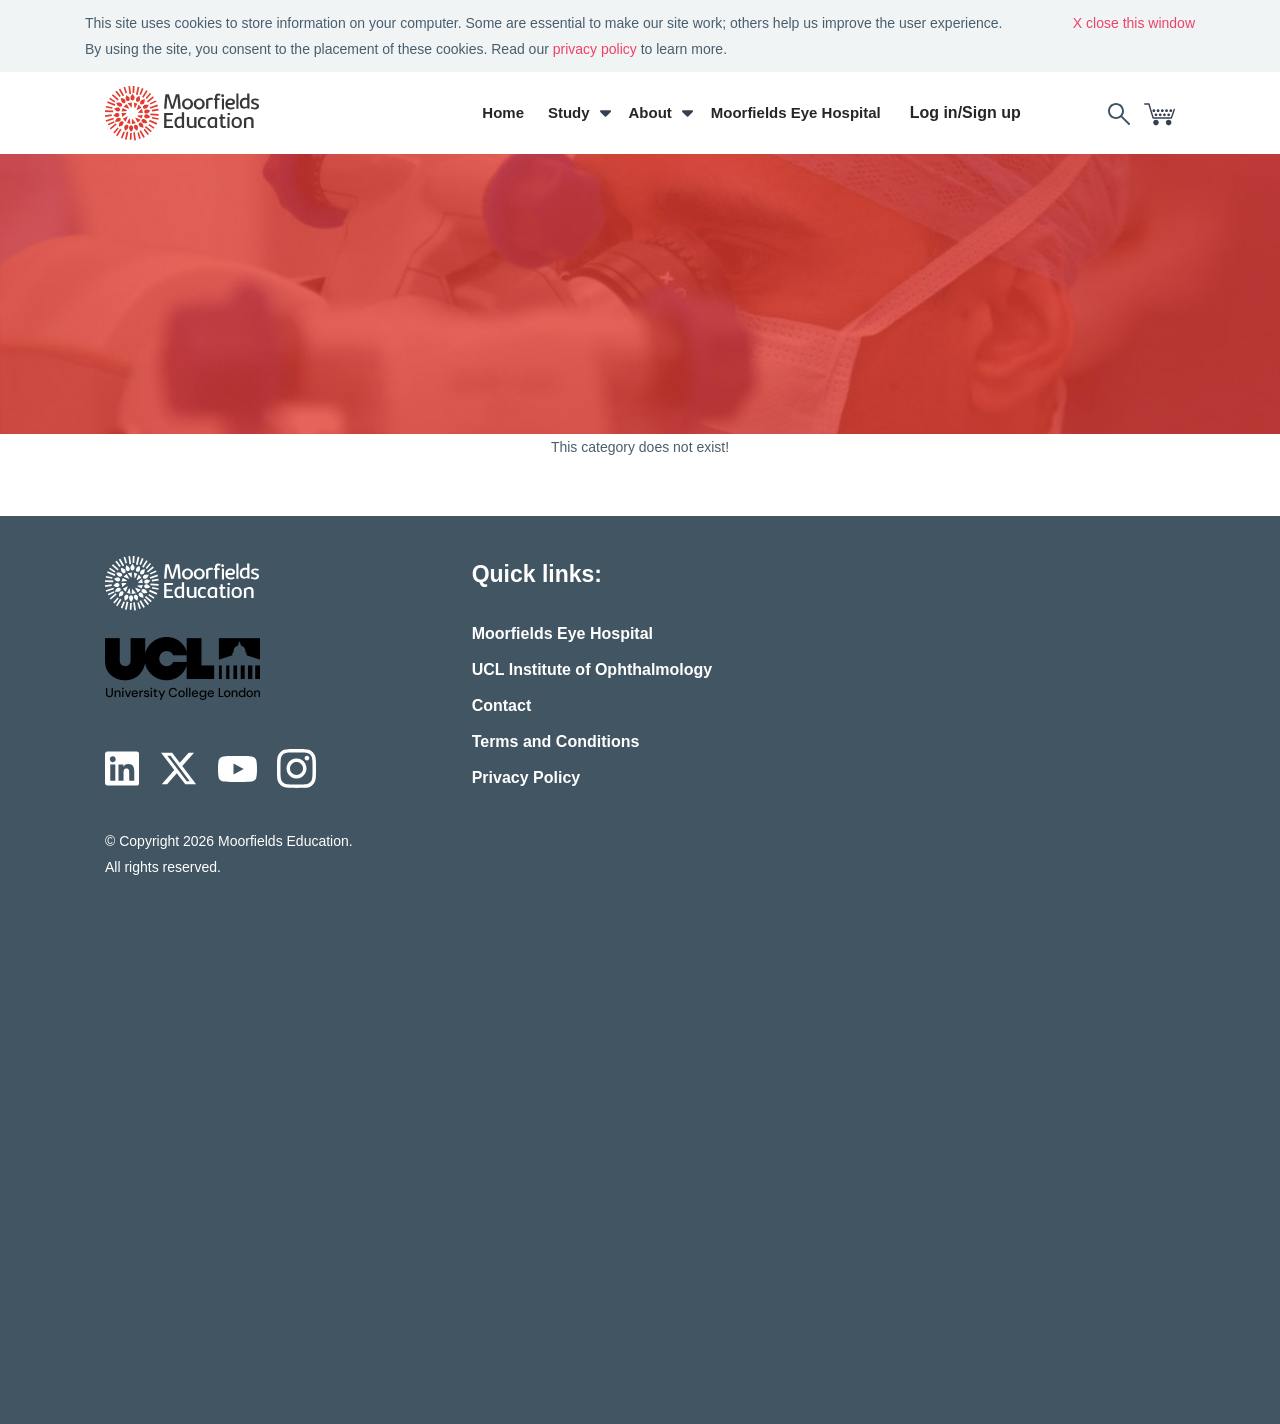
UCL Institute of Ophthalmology (592, 669)
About (650, 112)
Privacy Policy (526, 777)
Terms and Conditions (556, 741)
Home (503, 112)
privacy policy (595, 49)
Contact (502, 705)
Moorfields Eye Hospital (796, 112)
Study (569, 112)
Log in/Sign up (965, 112)
